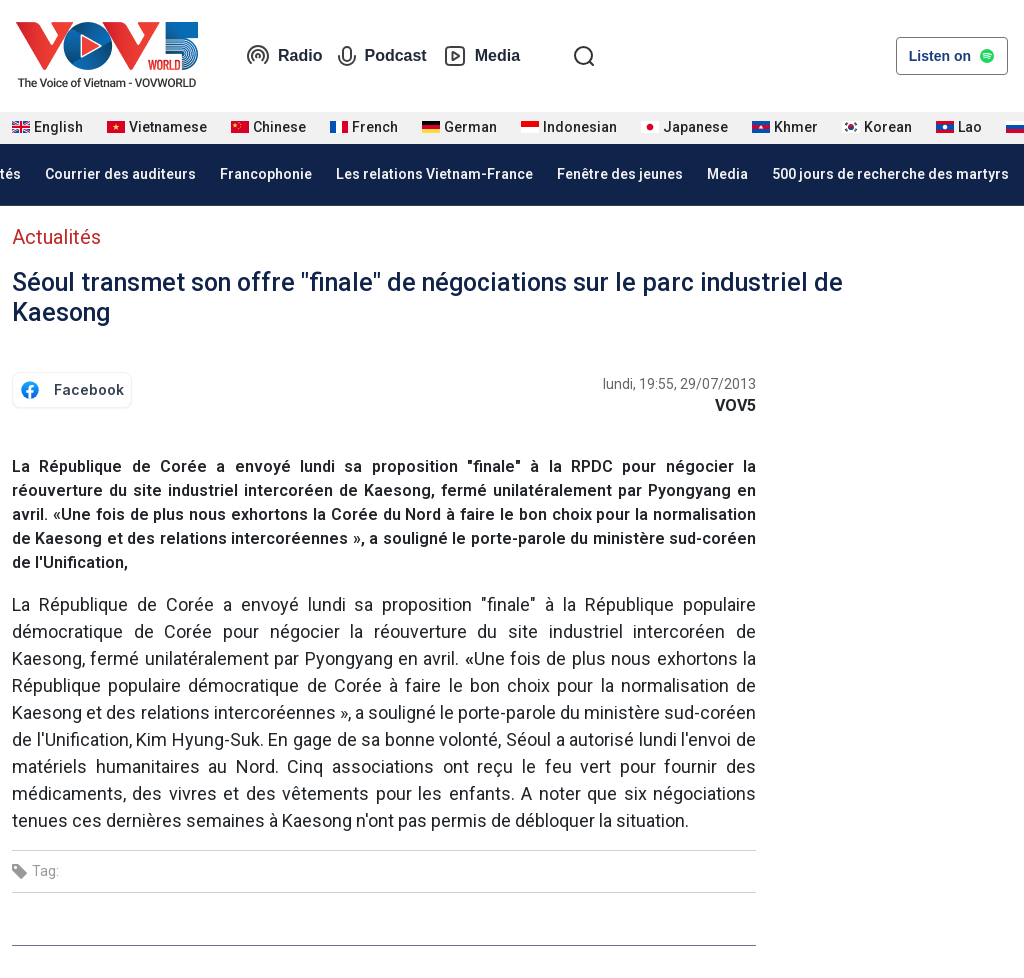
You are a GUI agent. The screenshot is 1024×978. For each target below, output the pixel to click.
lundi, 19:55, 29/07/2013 (679, 384)
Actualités (56, 237)
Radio (284, 56)
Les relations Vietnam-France (434, 174)
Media (481, 56)
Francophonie (266, 174)
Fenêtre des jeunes (620, 174)
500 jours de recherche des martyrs (890, 174)
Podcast (382, 56)
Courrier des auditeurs (120, 174)
